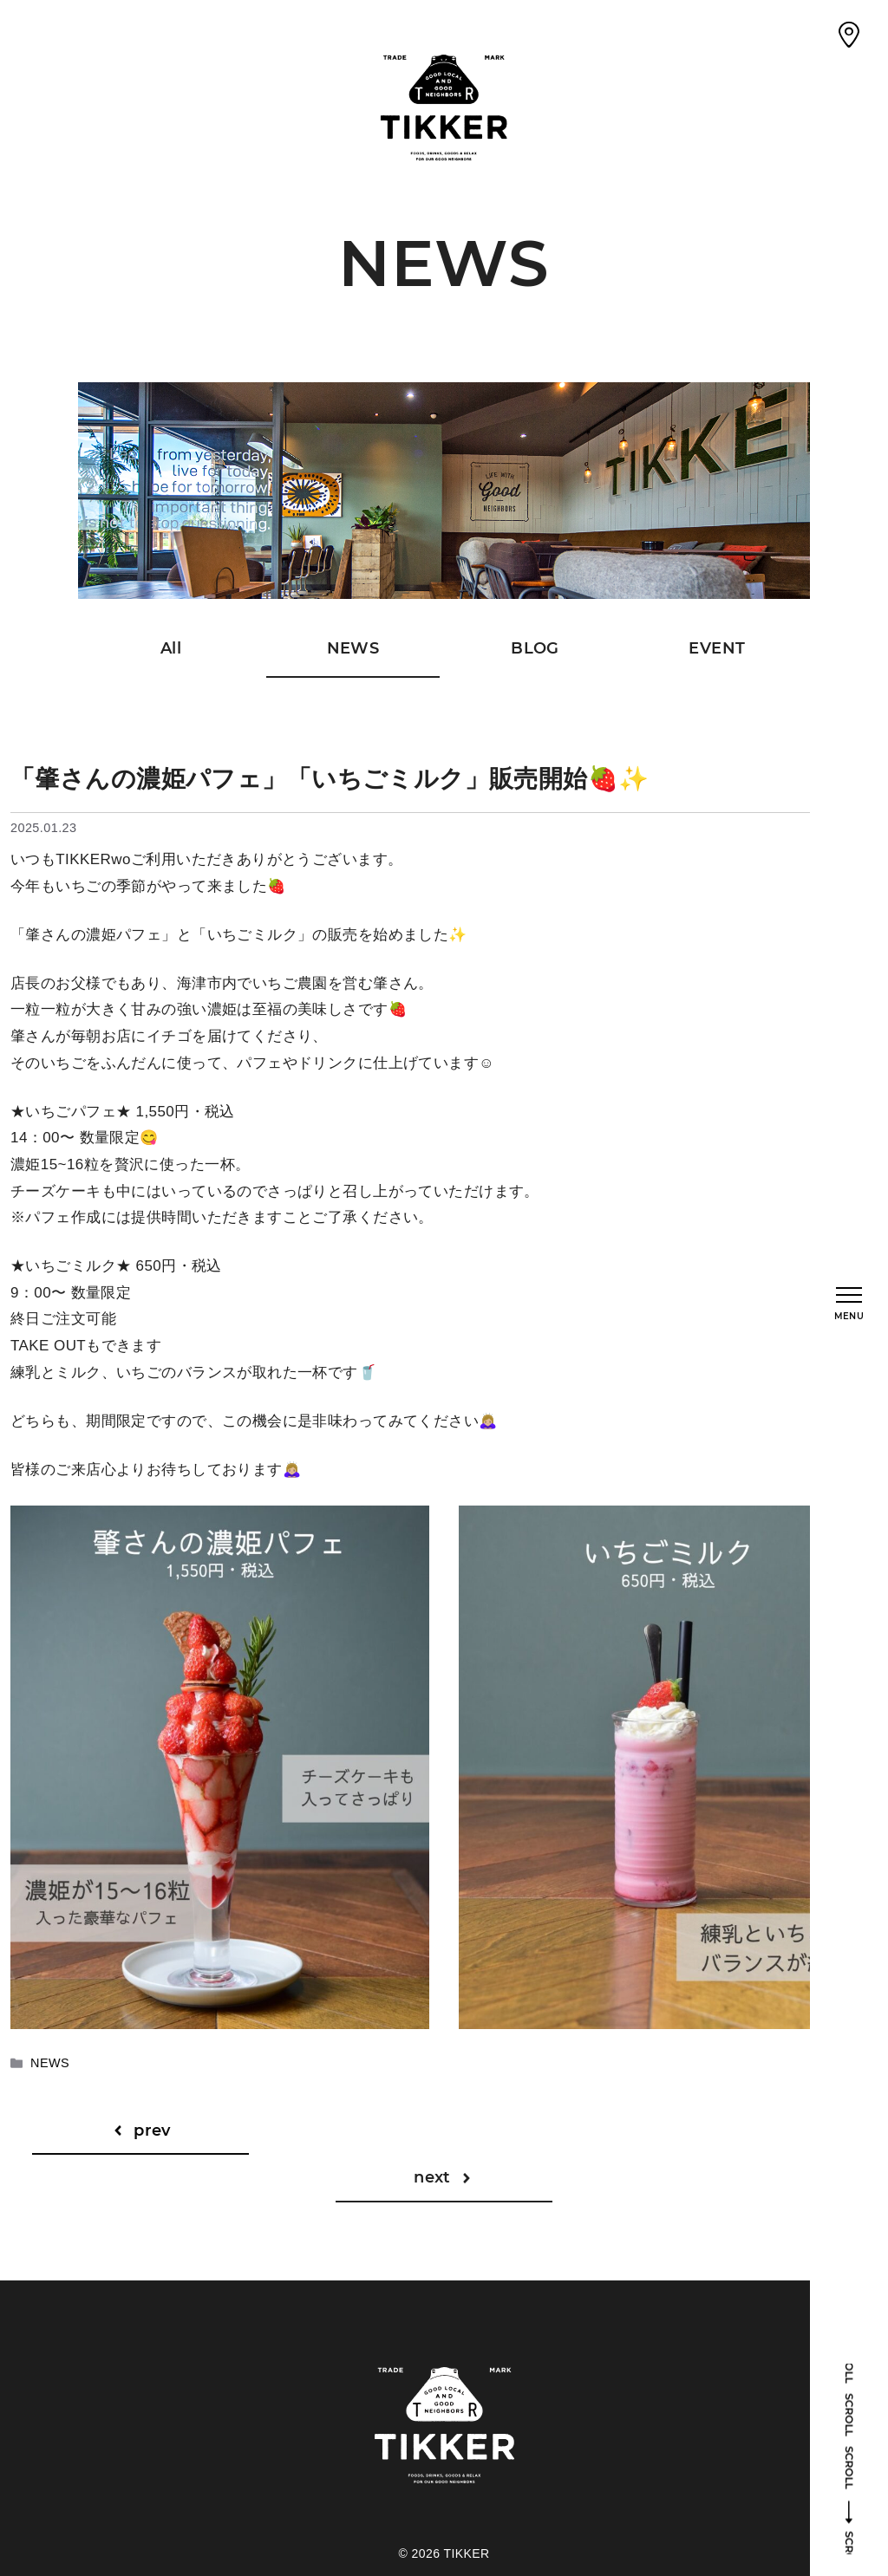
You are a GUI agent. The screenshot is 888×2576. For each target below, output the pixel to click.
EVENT (717, 648)
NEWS (353, 648)
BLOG (535, 648)
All (170, 648)
